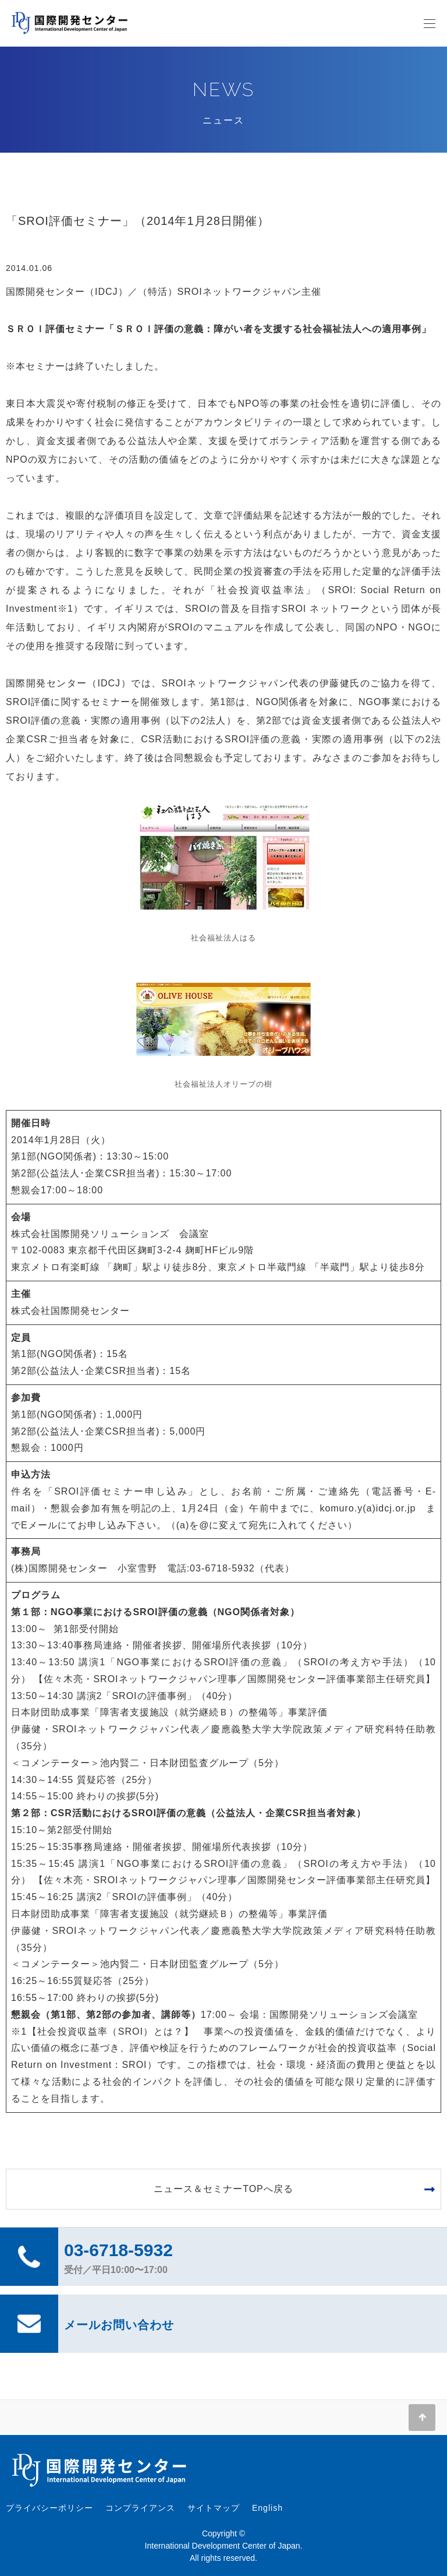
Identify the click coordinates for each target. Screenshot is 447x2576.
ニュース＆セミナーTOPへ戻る (223, 2189)
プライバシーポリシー (49, 2507)
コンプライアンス (140, 2507)
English (267, 2507)
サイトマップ (213, 2507)
